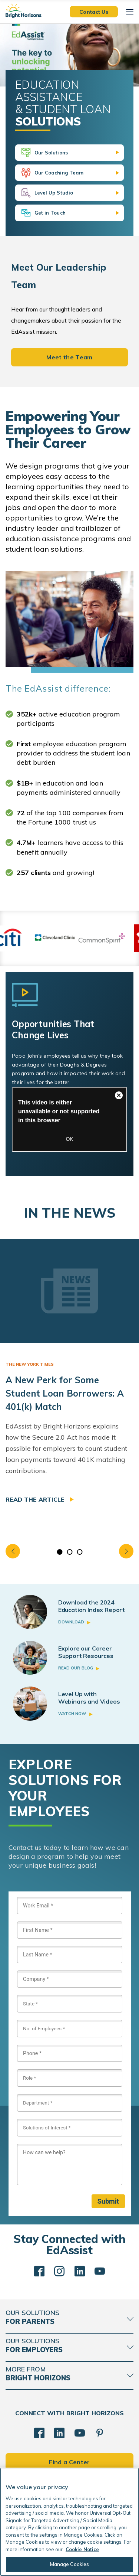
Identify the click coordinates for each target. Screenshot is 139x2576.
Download (71, 1622)
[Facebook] (39, 2433)
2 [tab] (69, 1552)
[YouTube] (80, 2433)
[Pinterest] (100, 2433)
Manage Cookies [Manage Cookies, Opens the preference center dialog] (69, 2564)
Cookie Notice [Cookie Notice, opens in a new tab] (82, 2549)
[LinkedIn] (59, 2433)
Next (126, 1551)
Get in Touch (50, 213)
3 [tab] (79, 1552)
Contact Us (93, 11)
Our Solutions (51, 153)
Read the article (36, 1499)
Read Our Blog (75, 1668)
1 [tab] (59, 1552)
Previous (13, 1551)
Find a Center (69, 2462)
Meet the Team (69, 357)
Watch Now (72, 1713)
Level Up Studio (53, 193)
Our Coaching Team (59, 173)
